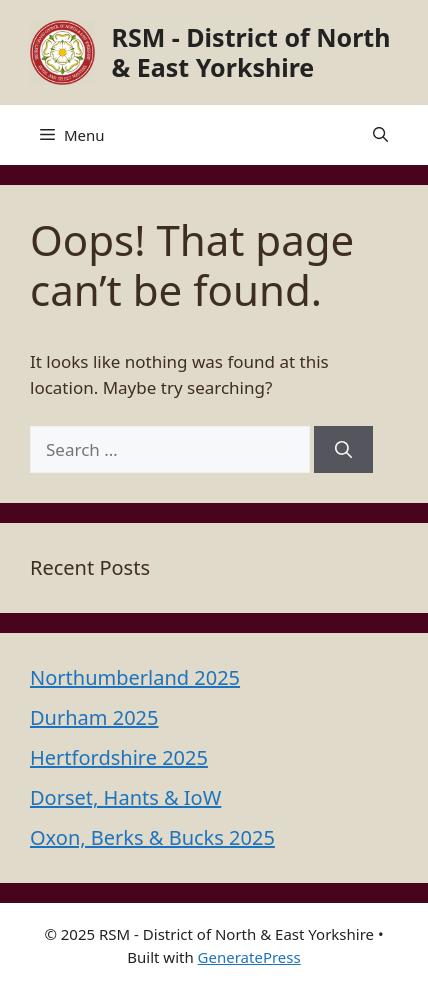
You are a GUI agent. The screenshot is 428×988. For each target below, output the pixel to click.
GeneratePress (249, 957)
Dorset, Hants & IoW (125, 797)
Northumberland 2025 (135, 677)
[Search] (343, 450)
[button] (380, 135)
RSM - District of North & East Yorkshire (251, 52)
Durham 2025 (94, 717)
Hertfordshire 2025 (119, 757)
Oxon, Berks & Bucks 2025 (152, 837)
